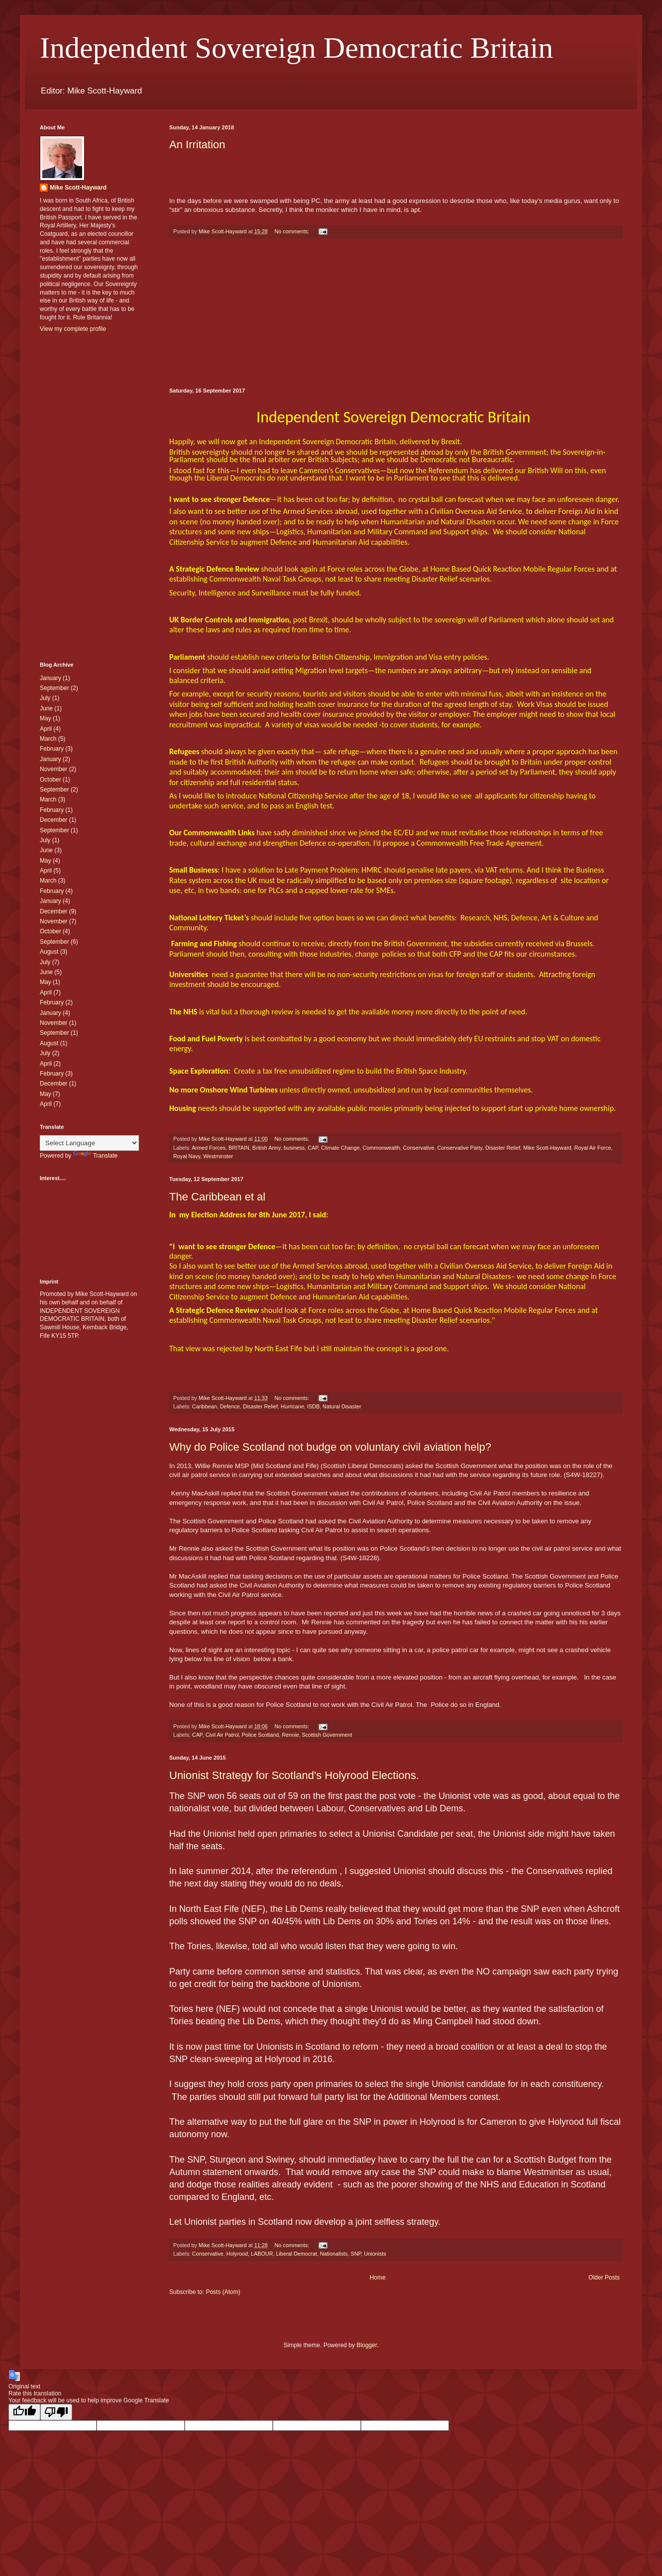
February (52, 748)
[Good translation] (24, 2412)
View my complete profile (73, 328)
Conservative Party (460, 1148)
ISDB (313, 1406)
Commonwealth (381, 1148)
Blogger (366, 2345)
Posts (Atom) (223, 2291)
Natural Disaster (342, 1406)
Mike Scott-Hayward (547, 1148)
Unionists (375, 2254)
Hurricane (292, 1406)
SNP (356, 2254)
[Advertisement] (395, 313)
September (54, 688)
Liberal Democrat (296, 2254)
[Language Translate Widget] (89, 1143)
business (294, 1148)
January (50, 678)
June (46, 708)
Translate (95, 1155)
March (48, 738)
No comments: (292, 231)
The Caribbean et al (217, 1196)
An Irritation (197, 144)
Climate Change (340, 1148)
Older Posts (604, 2277)
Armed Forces (208, 1148)
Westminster (218, 1156)
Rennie (290, 1735)
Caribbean (204, 1406)
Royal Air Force (592, 1148)
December (53, 819)
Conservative (419, 1148)
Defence (230, 1406)
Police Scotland (260, 1735)
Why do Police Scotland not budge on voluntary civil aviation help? (330, 1447)
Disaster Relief (502, 1148)
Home (378, 2277)
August (49, 951)
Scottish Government (327, 1735)
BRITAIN (238, 1148)
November (53, 769)
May (45, 718)
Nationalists (334, 2254)
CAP (313, 1148)
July (45, 697)
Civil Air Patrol (222, 1735)
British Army (266, 1148)
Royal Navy (186, 1156)
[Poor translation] (56, 2412)
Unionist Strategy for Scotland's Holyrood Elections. (294, 1775)
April (46, 728)
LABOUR (262, 2254)
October (50, 779)
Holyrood (237, 2254)
